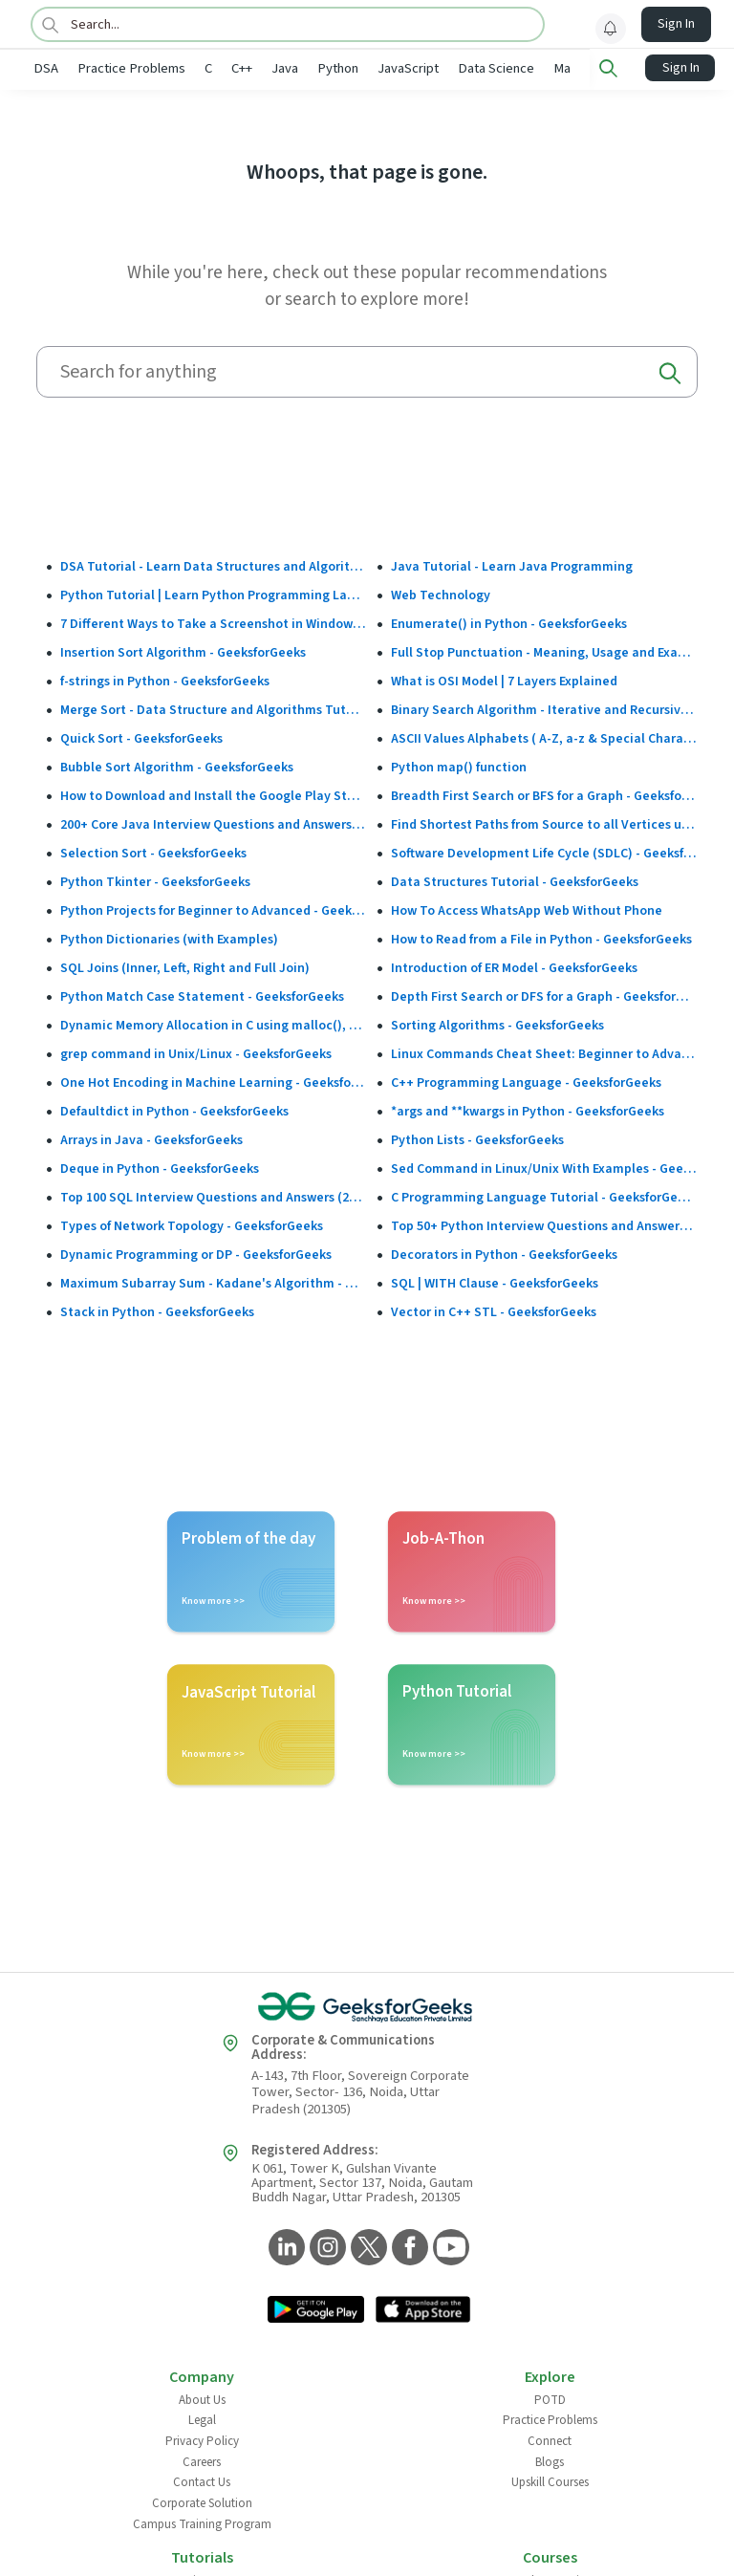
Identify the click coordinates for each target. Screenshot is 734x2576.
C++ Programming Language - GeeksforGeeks (526, 1081)
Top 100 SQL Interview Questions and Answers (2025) (213, 1195)
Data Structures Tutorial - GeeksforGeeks (514, 880)
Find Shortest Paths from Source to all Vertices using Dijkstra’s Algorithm (544, 823)
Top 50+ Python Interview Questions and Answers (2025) (544, 1224)
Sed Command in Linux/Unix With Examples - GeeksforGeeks (544, 1167)
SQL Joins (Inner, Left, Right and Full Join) (185, 966)
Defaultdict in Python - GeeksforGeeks (174, 1109)
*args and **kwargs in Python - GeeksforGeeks (527, 1109)
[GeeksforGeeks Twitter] (366, 2246)
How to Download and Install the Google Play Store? (213, 794)
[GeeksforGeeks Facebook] (407, 2246)
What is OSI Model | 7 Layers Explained (504, 679)
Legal (202, 2418)
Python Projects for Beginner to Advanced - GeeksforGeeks (213, 909)
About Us (202, 2398)
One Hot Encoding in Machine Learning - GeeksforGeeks (213, 1081)
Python (337, 68)
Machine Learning (604, 68)
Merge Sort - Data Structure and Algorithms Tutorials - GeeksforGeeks (213, 708)
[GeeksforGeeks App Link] (316, 2309)
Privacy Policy (202, 2439)
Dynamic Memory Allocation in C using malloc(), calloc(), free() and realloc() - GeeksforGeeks (213, 1023)
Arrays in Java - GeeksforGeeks (151, 1138)
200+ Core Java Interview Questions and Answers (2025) (213, 823)
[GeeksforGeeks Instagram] (325, 2246)
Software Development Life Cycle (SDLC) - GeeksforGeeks (544, 851)
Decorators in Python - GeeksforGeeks (504, 1253)
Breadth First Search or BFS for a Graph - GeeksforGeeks (544, 794)
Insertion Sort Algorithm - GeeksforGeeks (183, 650)
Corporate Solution (202, 2501)
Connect (550, 2439)
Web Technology (440, 593)
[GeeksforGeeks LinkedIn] (284, 2246)
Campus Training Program (202, 2522)
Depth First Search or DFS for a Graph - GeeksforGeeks (544, 995)
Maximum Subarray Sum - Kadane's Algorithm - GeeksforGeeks (213, 1281)
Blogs (549, 2460)
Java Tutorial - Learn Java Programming (512, 564)
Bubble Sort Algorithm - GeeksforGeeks (176, 765)
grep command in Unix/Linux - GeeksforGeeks (196, 1052)
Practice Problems (131, 68)
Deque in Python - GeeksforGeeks (159, 1167)
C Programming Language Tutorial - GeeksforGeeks (544, 1195)
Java (284, 68)
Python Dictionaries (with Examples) (169, 937)
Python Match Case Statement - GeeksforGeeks (202, 995)
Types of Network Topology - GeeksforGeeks (191, 1224)
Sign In (676, 23)
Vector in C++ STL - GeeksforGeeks (493, 1310)
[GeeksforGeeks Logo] (367, 2005)
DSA (45, 68)
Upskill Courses (550, 2480)
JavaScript (408, 68)
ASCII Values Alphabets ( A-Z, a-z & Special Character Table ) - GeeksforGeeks (544, 737)
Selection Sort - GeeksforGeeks (153, 851)
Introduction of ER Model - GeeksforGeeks (514, 966)
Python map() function (459, 765)
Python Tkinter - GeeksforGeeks (155, 880)
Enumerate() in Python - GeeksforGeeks (509, 622)
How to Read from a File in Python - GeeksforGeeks (541, 937)
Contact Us (201, 2480)
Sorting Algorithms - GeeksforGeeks (497, 1023)
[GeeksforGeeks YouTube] (448, 2246)
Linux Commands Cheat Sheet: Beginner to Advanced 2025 (544, 1052)
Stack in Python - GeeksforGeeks (157, 1310)
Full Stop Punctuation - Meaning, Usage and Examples (544, 650)
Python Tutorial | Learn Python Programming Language (213, 593)
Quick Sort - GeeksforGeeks (141, 737)
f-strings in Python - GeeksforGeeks (165, 679)
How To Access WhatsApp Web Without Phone (526, 909)
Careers (202, 2460)
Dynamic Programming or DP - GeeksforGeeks (196, 1253)
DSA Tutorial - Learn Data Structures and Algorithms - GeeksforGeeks (213, 564)
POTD (550, 2398)
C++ (241, 68)
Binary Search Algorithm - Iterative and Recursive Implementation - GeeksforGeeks (544, 708)
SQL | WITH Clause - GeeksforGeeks (494, 1281)
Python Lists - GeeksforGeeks (477, 1138)
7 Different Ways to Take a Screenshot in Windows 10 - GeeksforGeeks (213, 622)
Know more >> (213, 1599)
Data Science (496, 68)
